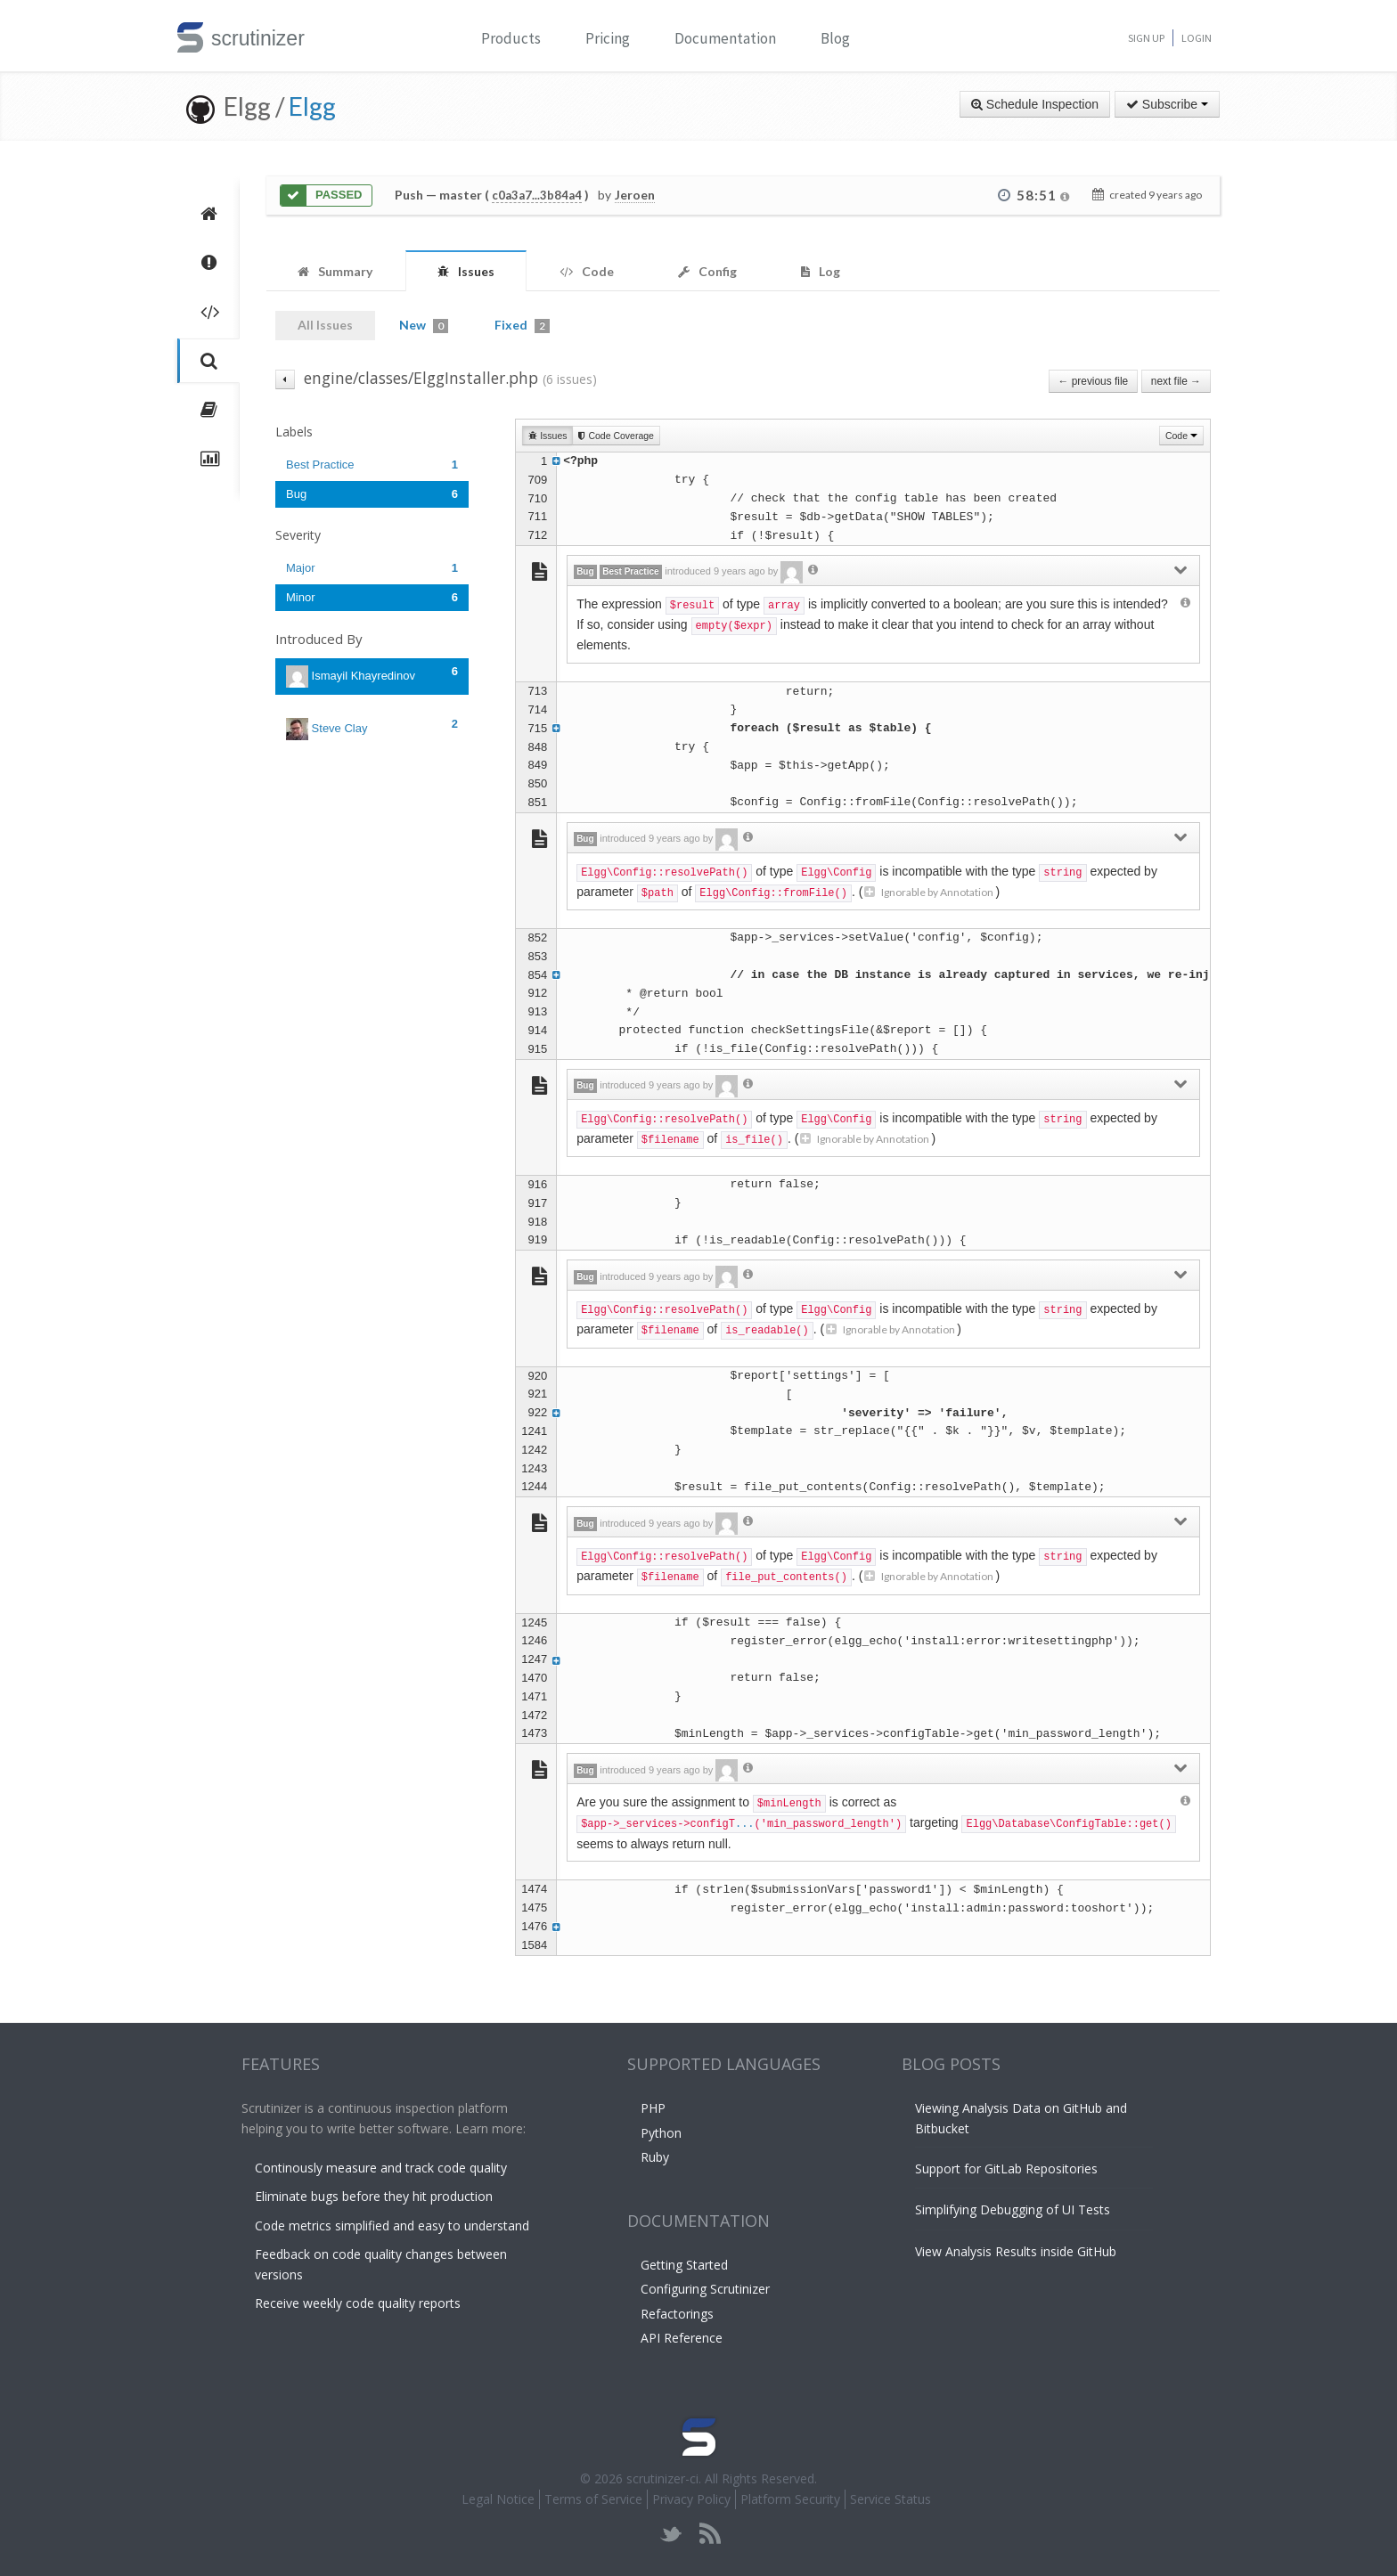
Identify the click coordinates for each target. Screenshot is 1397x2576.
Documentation (725, 38)
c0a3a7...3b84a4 (537, 195)
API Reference (682, 2337)
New (423, 325)
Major (372, 568)
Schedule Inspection (1035, 104)
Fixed (522, 325)
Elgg (312, 106)
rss (709, 2534)
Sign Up (1146, 38)
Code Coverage (615, 435)
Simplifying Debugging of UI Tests (1012, 2209)
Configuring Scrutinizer (705, 2288)
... (745, 1824)
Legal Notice (498, 2498)
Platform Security (790, 2498)
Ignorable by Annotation (928, 892)
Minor (372, 597)
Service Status (890, 2498)
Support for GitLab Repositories (1006, 2168)
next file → (1176, 381)
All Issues (325, 324)
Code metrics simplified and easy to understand (392, 2225)
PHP (653, 2107)
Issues (547, 435)
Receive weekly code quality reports (358, 2303)
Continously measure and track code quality (381, 2167)
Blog (835, 38)
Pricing (607, 38)
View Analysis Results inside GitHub (1015, 2251)
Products (511, 38)
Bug (372, 494)
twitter (671, 2534)
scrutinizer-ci (662, 2478)
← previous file (1093, 381)
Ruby (655, 2156)
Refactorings (677, 2313)
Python (661, 2132)
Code (1181, 435)
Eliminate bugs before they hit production (374, 2196)
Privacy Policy (691, 2498)
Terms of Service (593, 2498)
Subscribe (1167, 104)
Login (1196, 38)
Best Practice (372, 464)
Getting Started (684, 2264)
